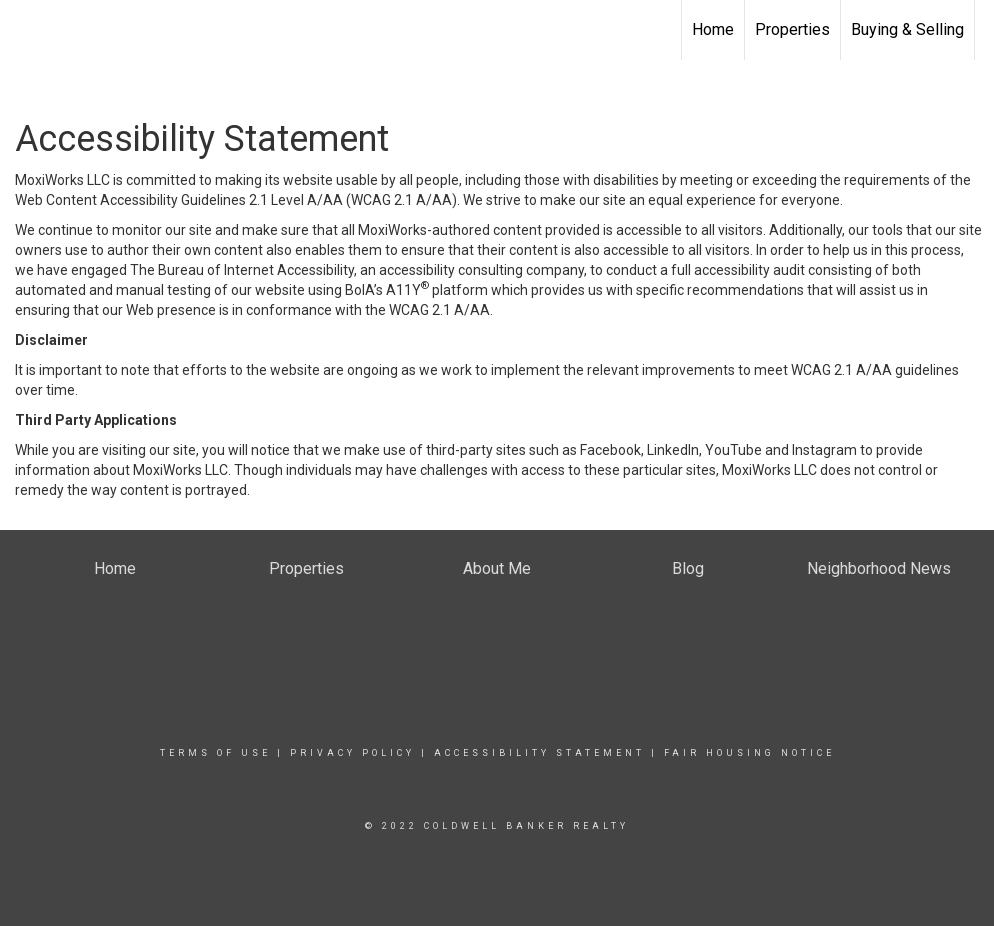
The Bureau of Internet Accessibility (242, 270)
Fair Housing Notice (749, 753)
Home (713, 29)
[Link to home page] (25, 30)
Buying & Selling (907, 29)
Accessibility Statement (539, 753)
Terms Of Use (215, 753)
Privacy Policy (352, 753)
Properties (792, 29)
